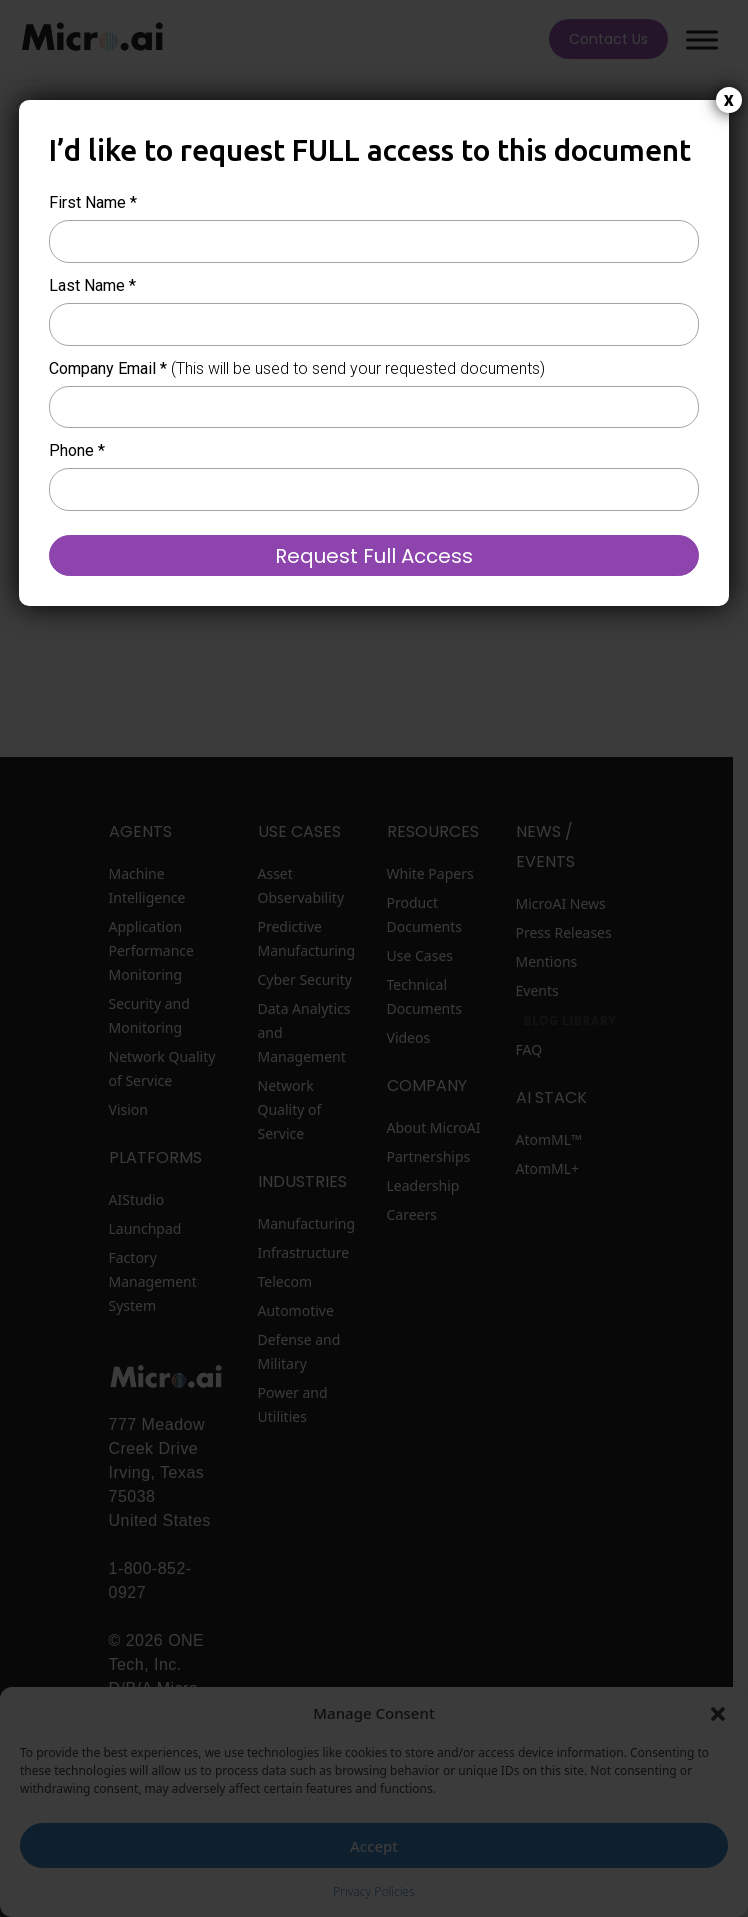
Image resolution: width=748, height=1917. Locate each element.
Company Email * (297, 368)
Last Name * (92, 285)
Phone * (77, 450)
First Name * (93, 202)
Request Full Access (374, 556)
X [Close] (729, 101)
